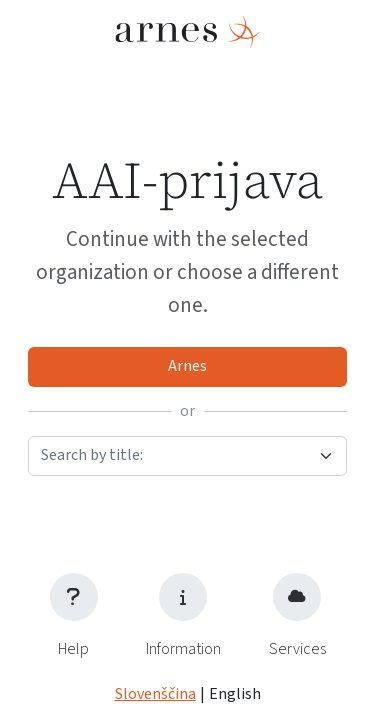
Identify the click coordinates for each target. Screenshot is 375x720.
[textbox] (175, 455)
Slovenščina (155, 694)
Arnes (187, 366)
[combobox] (187, 456)
